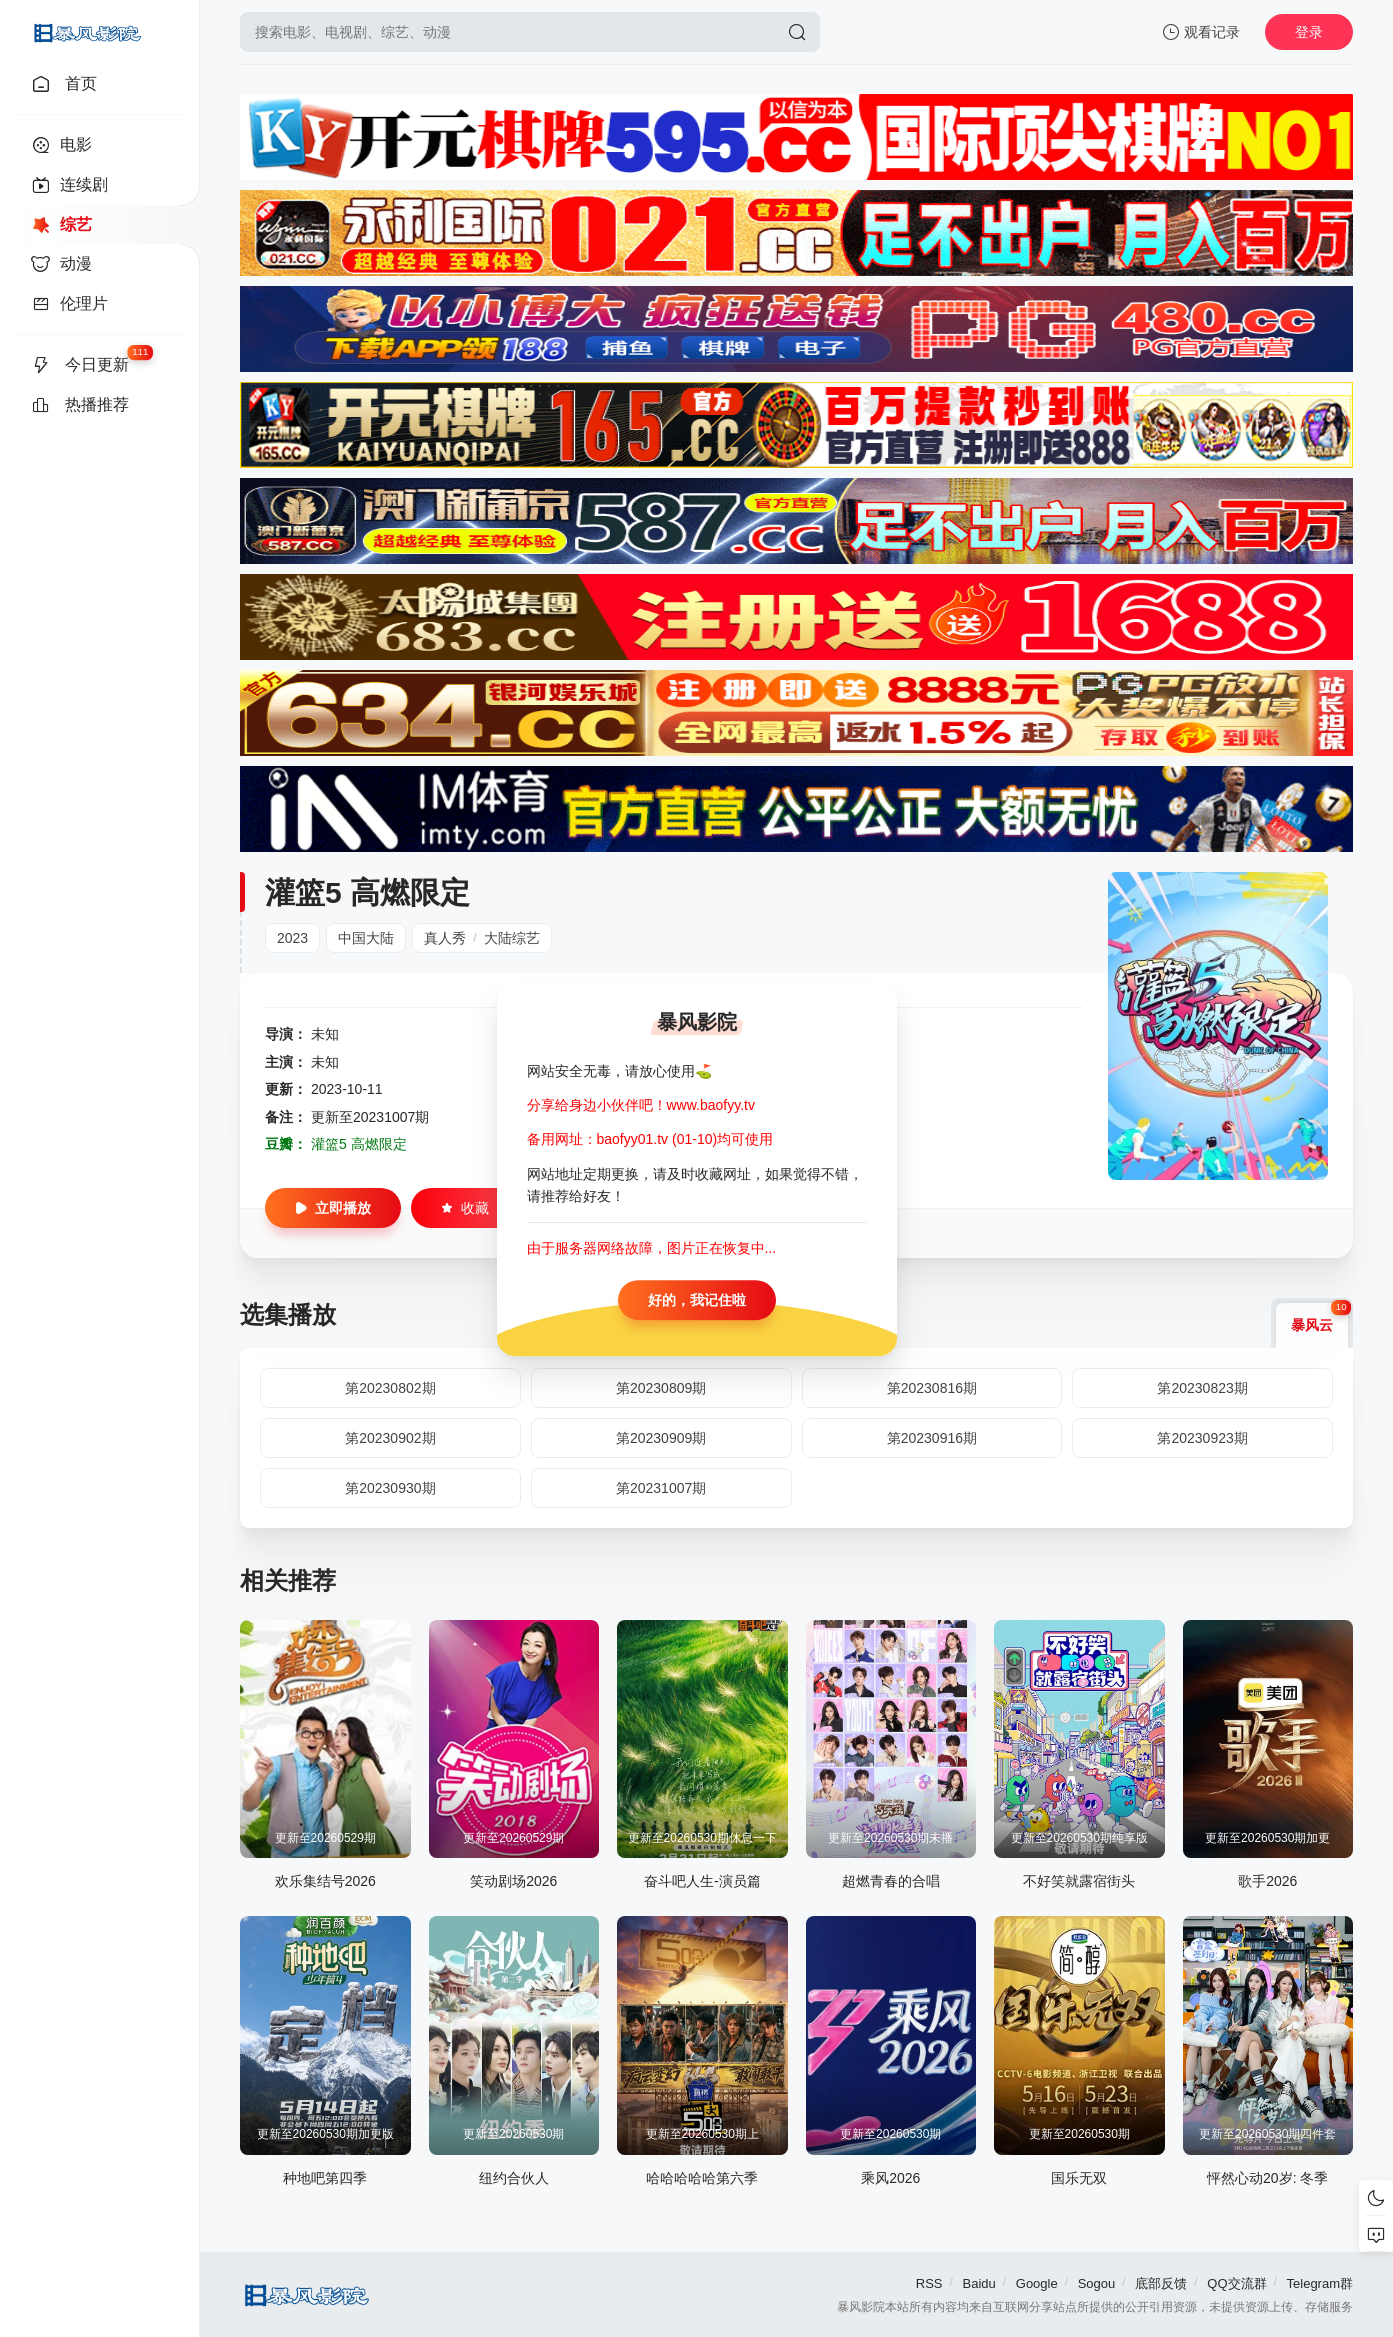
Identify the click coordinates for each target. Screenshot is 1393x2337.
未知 (325, 1034)
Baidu (979, 2283)
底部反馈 (1161, 2283)
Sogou (1097, 2283)
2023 (292, 938)
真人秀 (445, 938)
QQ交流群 (1236, 2283)
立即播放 (333, 1208)
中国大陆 (366, 938)
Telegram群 (1320, 2283)
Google (1037, 2283)
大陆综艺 (512, 938)
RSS (929, 2283)
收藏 (465, 1208)
